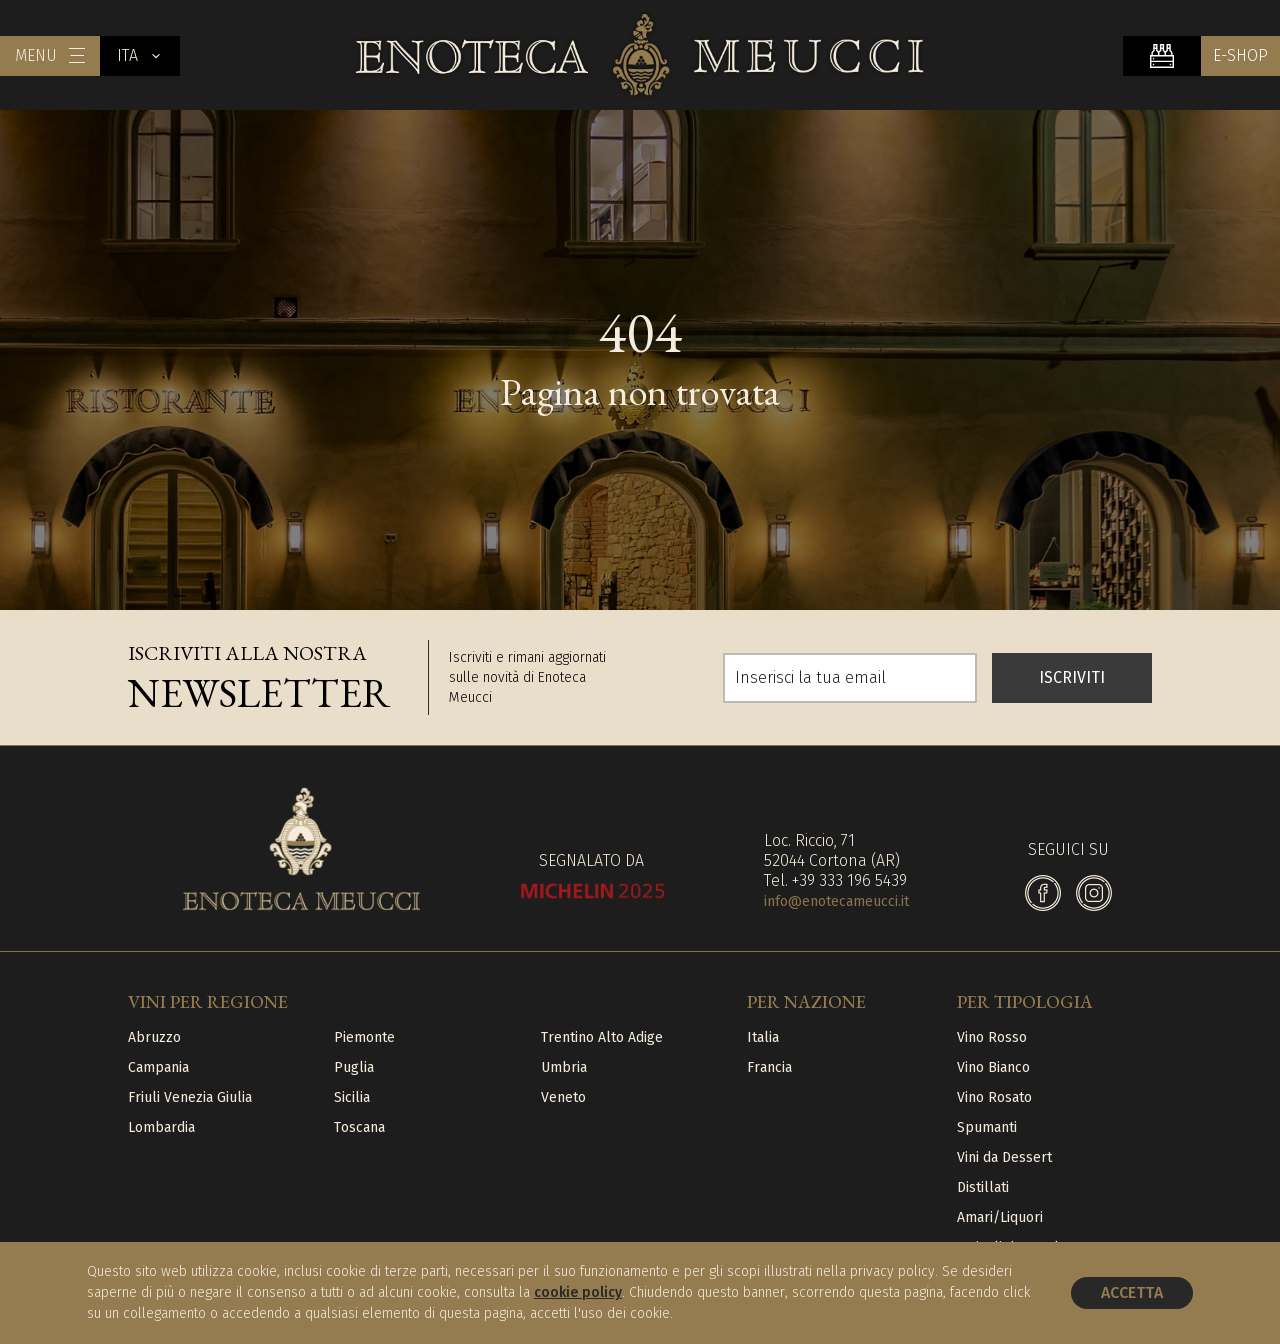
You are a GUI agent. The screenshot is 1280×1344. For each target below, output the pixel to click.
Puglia (354, 1067)
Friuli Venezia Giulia (190, 1097)
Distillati (983, 1187)
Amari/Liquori (1000, 1217)
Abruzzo (154, 1037)
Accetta (1132, 1292)
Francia (769, 1067)
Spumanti (987, 1127)
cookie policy (578, 1292)
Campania (158, 1067)
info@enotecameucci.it (836, 901)
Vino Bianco (993, 1067)
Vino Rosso (992, 1037)
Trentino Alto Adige (602, 1037)
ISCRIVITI (1072, 677)
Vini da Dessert (1004, 1157)
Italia (763, 1037)
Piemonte (364, 1037)
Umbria (564, 1067)
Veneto (563, 1097)
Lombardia (161, 1127)
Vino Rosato (994, 1097)
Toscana (359, 1127)
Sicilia (352, 1097)
